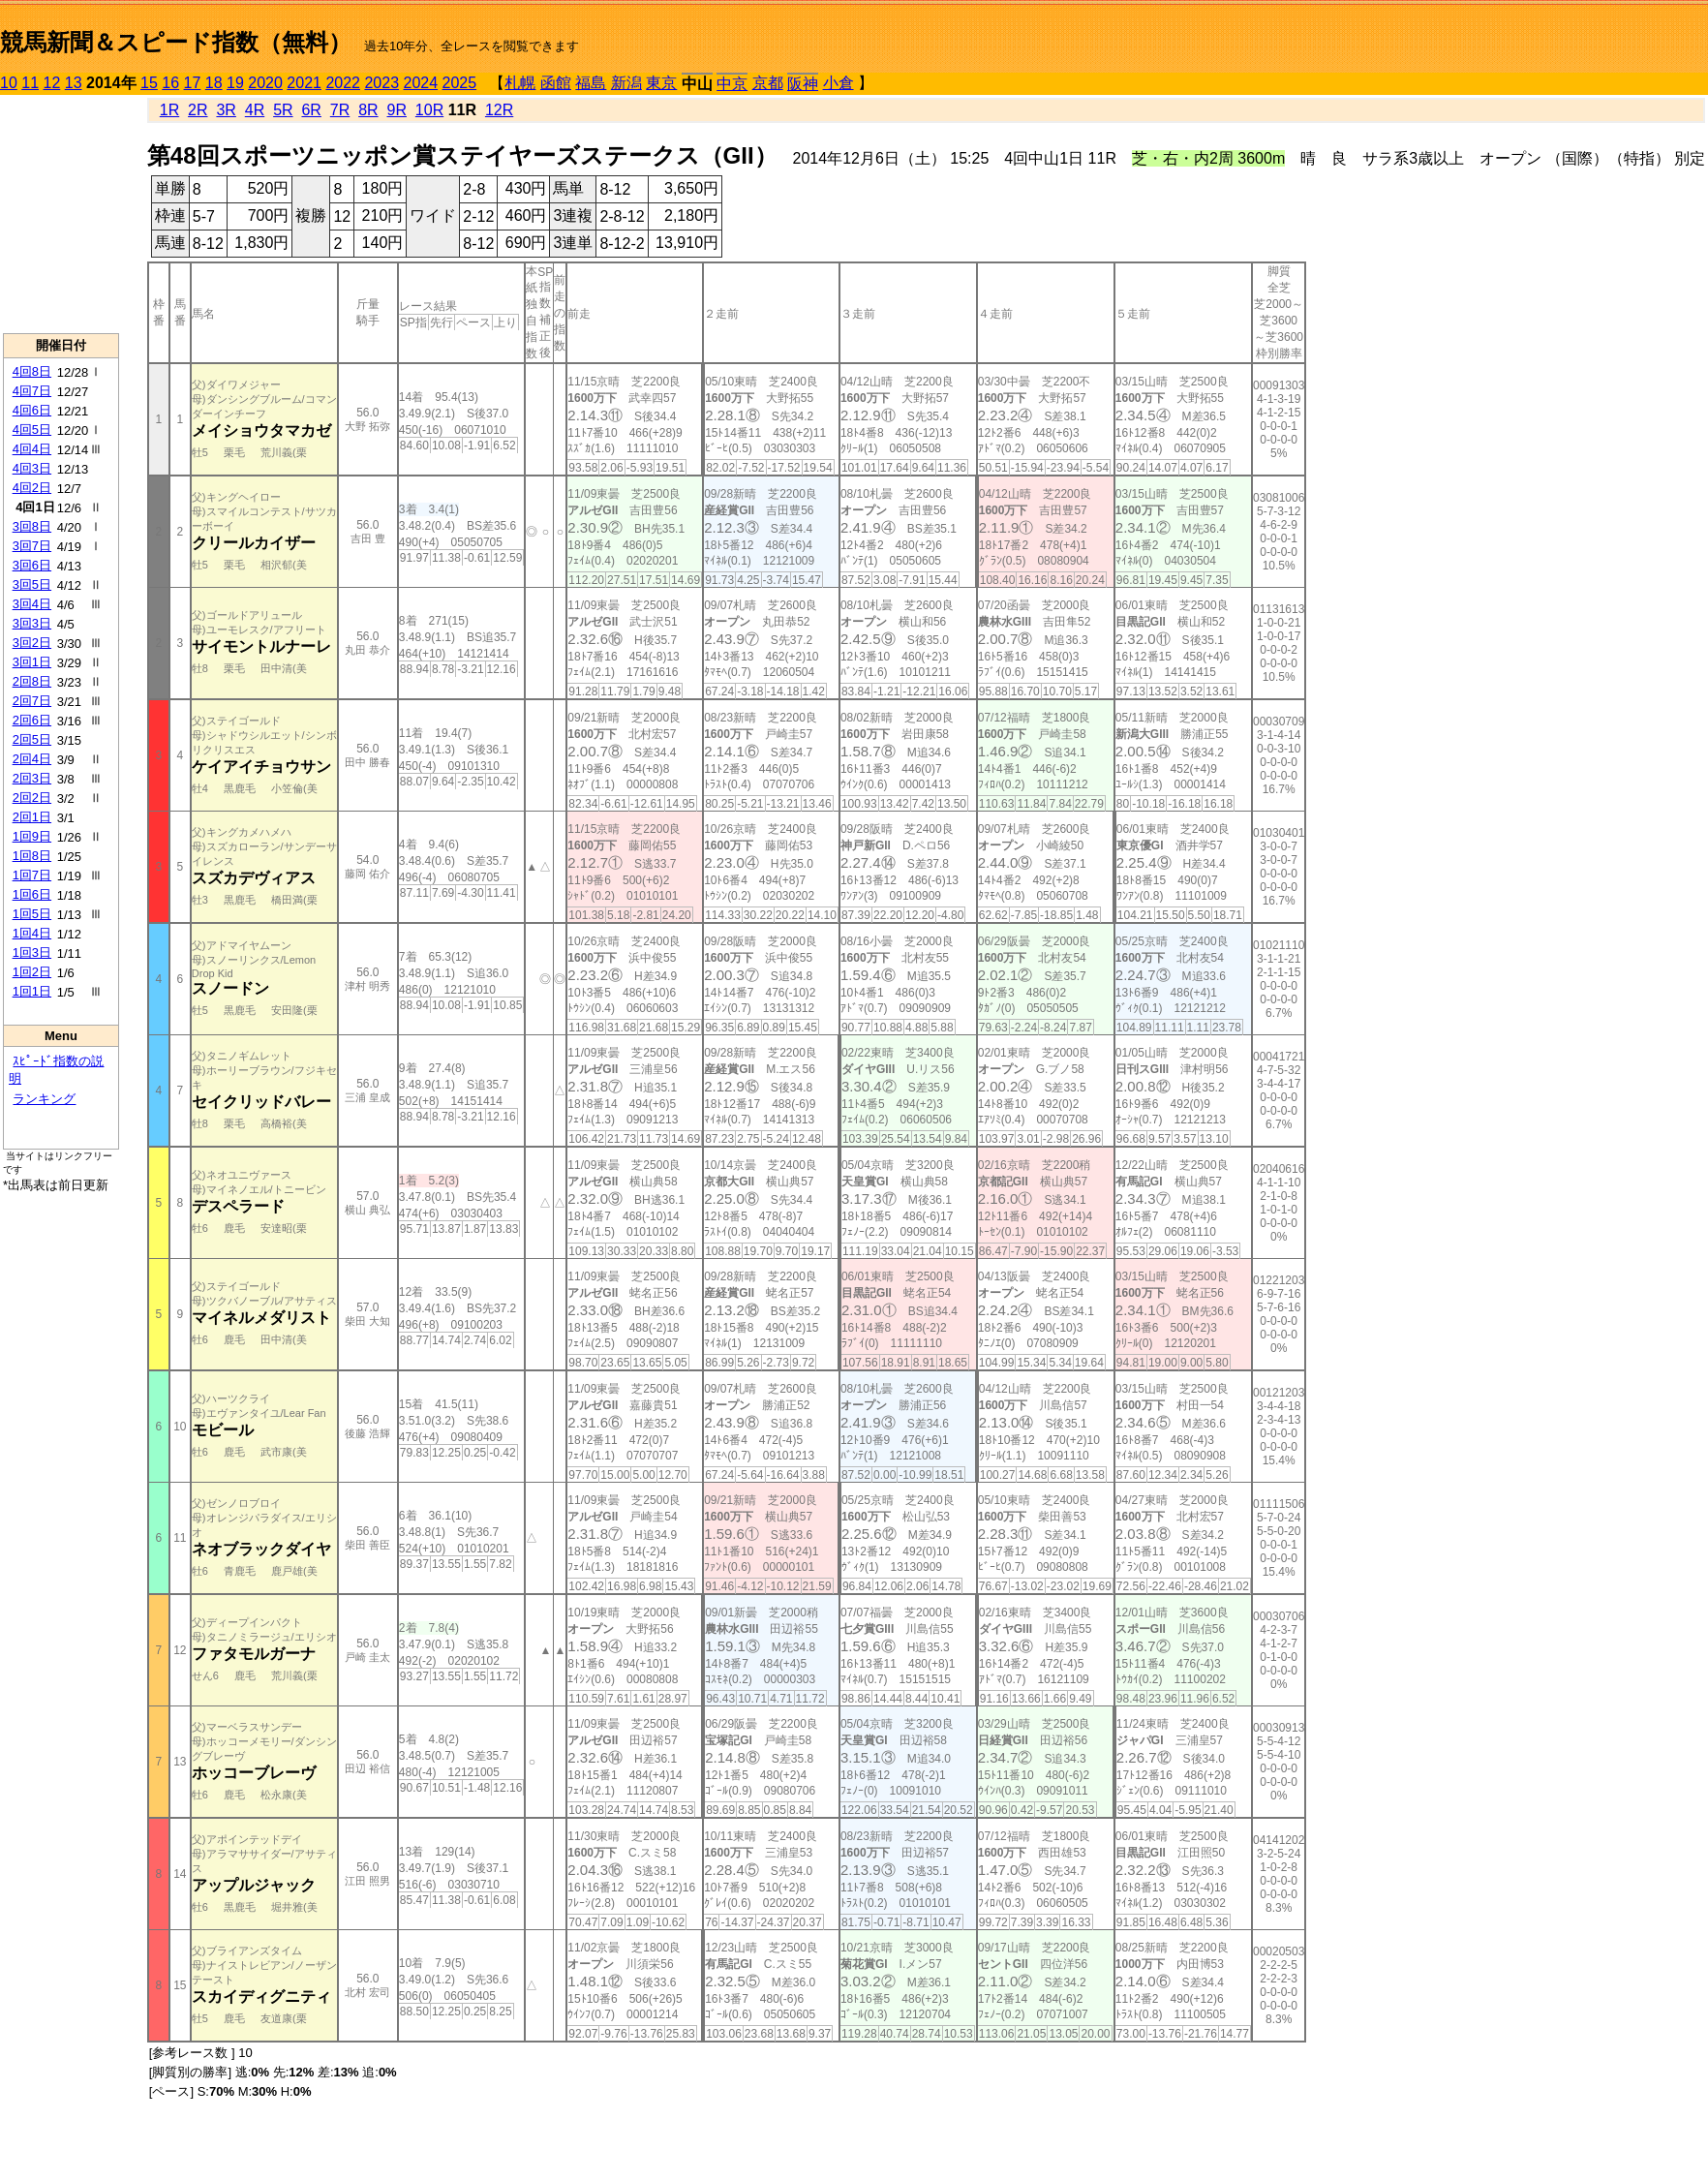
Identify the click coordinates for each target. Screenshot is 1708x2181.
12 (52, 83)
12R (499, 110)
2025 (459, 83)
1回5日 (32, 913)
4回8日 (32, 371)
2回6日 (32, 720)
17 (192, 83)
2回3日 (32, 778)
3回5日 (32, 584)
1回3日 (32, 952)
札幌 (519, 83)
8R (368, 110)
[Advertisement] (61, 214)
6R (310, 110)
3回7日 (32, 545)
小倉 (838, 83)
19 (235, 83)
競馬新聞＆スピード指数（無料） (175, 42)
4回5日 (32, 429)
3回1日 (32, 662)
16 (170, 83)
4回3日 (32, 468)
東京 (661, 83)
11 (30, 83)
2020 (265, 83)
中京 (732, 84)
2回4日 (32, 759)
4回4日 (32, 449)
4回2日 (32, 487)
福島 (590, 83)
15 (149, 83)
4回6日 (32, 410)
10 (8, 83)
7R (340, 110)
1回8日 (32, 855)
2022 (342, 83)
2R (197, 110)
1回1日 (32, 991)
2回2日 (32, 797)
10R (429, 110)
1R (169, 110)
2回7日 (32, 700)
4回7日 (32, 391)
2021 (304, 83)
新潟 (626, 83)
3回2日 (32, 642)
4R (254, 110)
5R (282, 110)
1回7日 (32, 875)
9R (397, 110)
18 (214, 83)
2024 (420, 83)
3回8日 (32, 526)
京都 (767, 83)
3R (225, 110)
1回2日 (32, 972)
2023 (381, 83)
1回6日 (32, 894)
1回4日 (32, 933)
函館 (555, 83)
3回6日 (32, 565)
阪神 (802, 84)
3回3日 (32, 623)
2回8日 (32, 681)
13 (73, 83)
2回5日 (32, 739)
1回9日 (32, 836)
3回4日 (32, 604)
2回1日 (32, 817)
